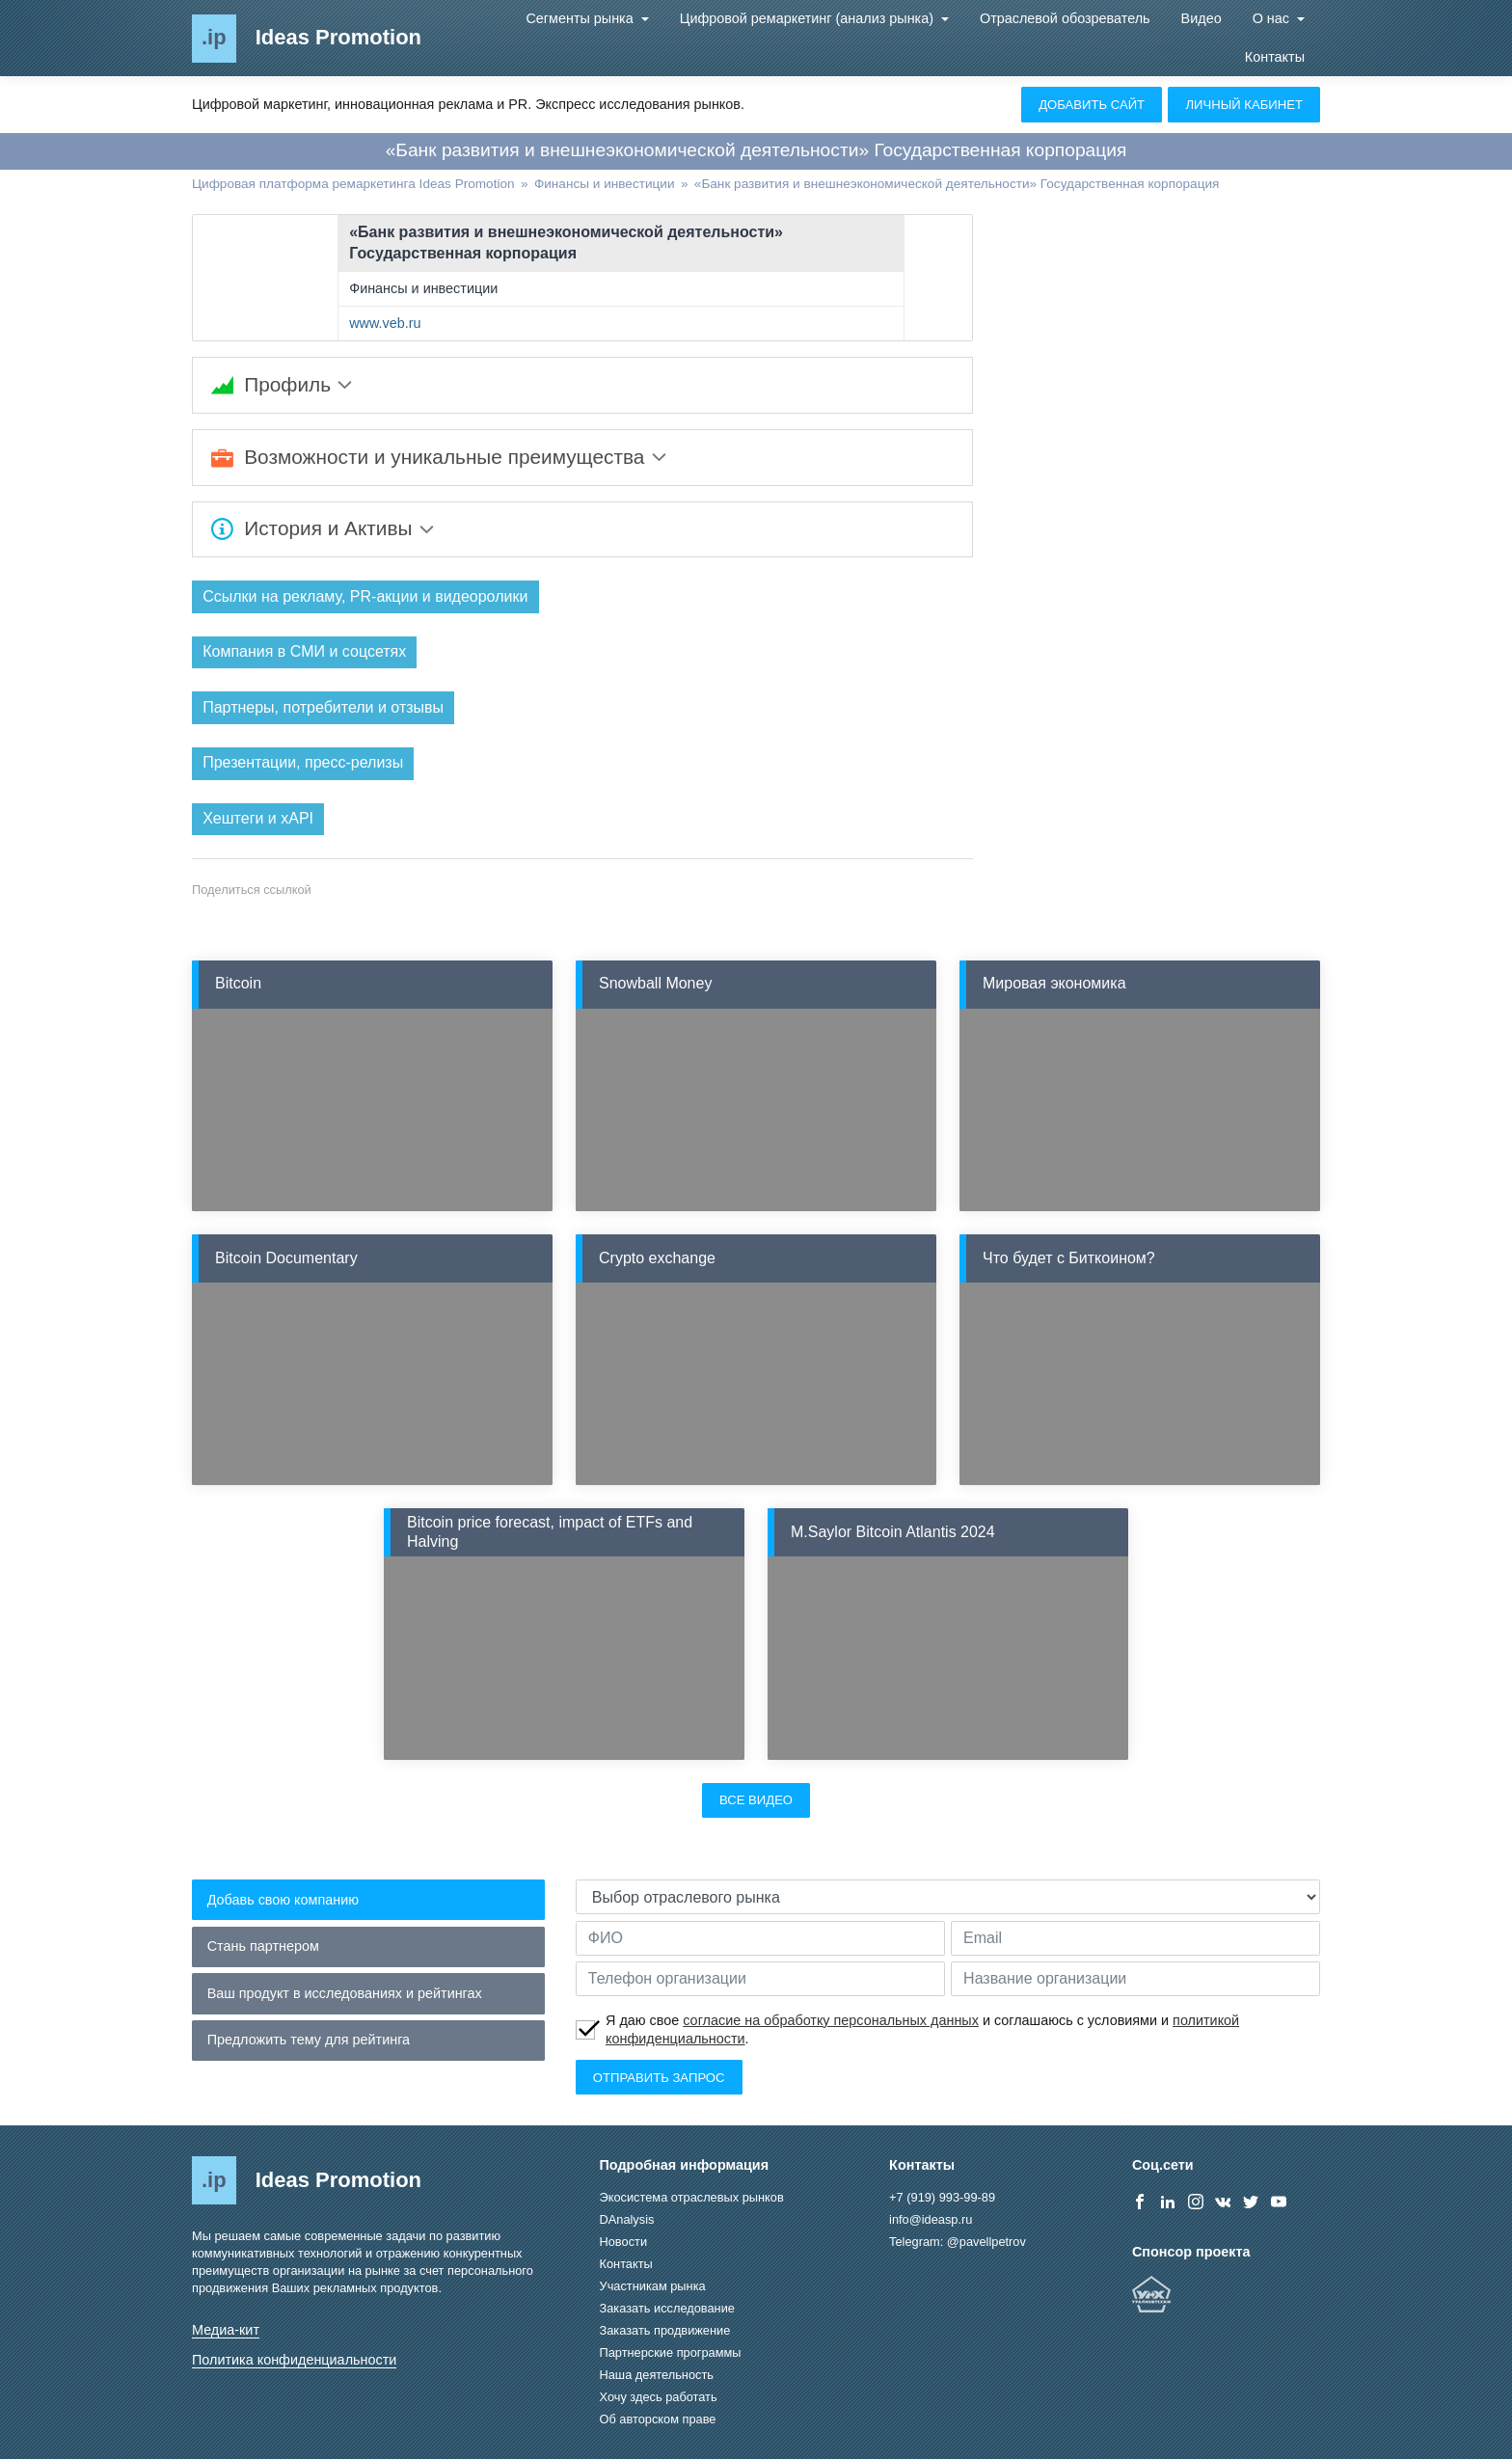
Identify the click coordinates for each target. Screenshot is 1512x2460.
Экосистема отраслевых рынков (692, 2198)
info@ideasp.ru (930, 2220)
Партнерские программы (671, 2353)
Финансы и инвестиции (423, 288)
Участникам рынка (653, 2287)
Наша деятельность (657, 2375)
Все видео (756, 1801)
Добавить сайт (1092, 104)
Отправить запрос (659, 2077)
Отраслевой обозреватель (1065, 18)
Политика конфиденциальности (294, 2360)
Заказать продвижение (665, 2331)
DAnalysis (627, 2220)
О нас (1273, 18)
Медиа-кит (225, 2330)
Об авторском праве (658, 2420)
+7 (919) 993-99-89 (942, 2198)
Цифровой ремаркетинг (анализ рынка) (808, 18)
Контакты (1275, 57)
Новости (624, 2242)
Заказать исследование (667, 2309)
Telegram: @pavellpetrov (957, 2242)
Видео (1201, 18)
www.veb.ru (384, 323)
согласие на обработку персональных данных (831, 2021)
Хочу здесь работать (658, 2398)
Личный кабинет (1244, 104)
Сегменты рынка (581, 18)
